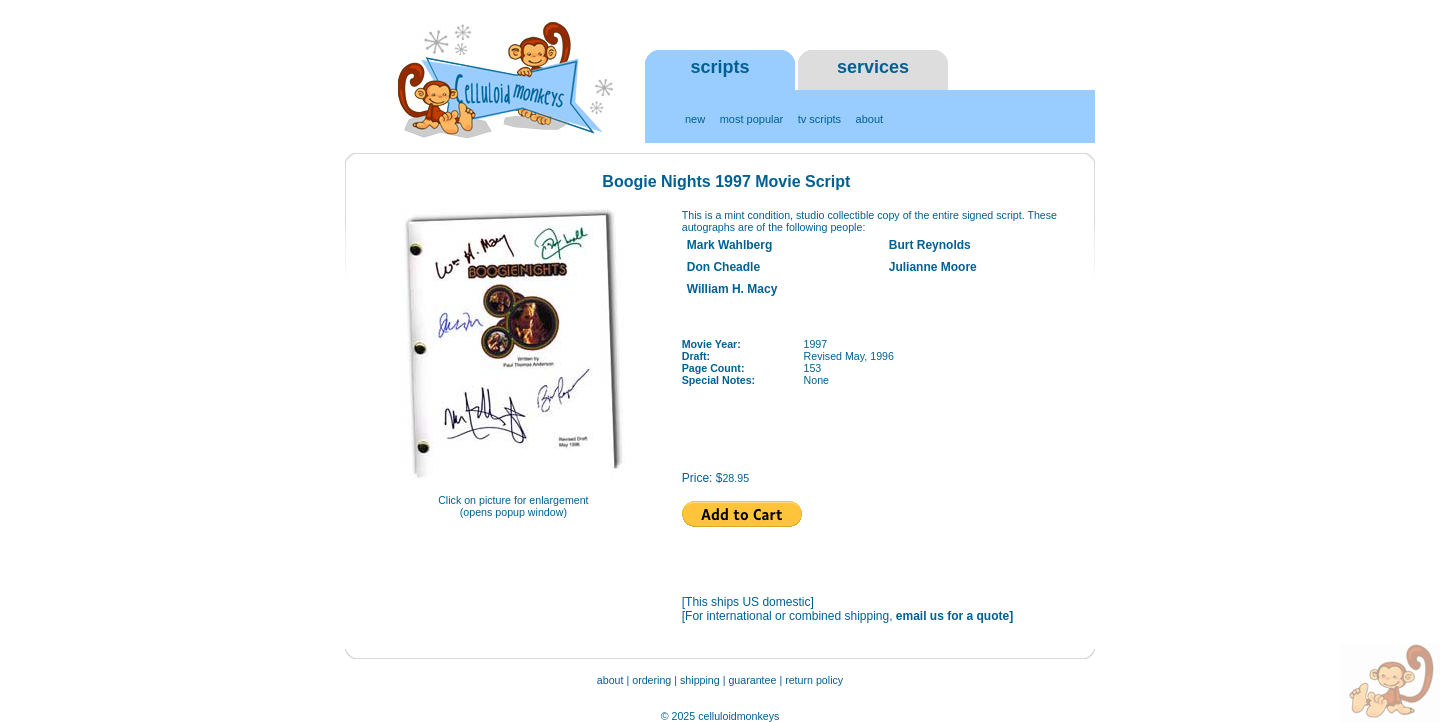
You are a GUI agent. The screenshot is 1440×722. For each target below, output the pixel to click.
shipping (700, 680)
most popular (752, 119)
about (870, 119)
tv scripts (819, 119)
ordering (651, 680)
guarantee (753, 680)
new (695, 119)
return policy (814, 680)
